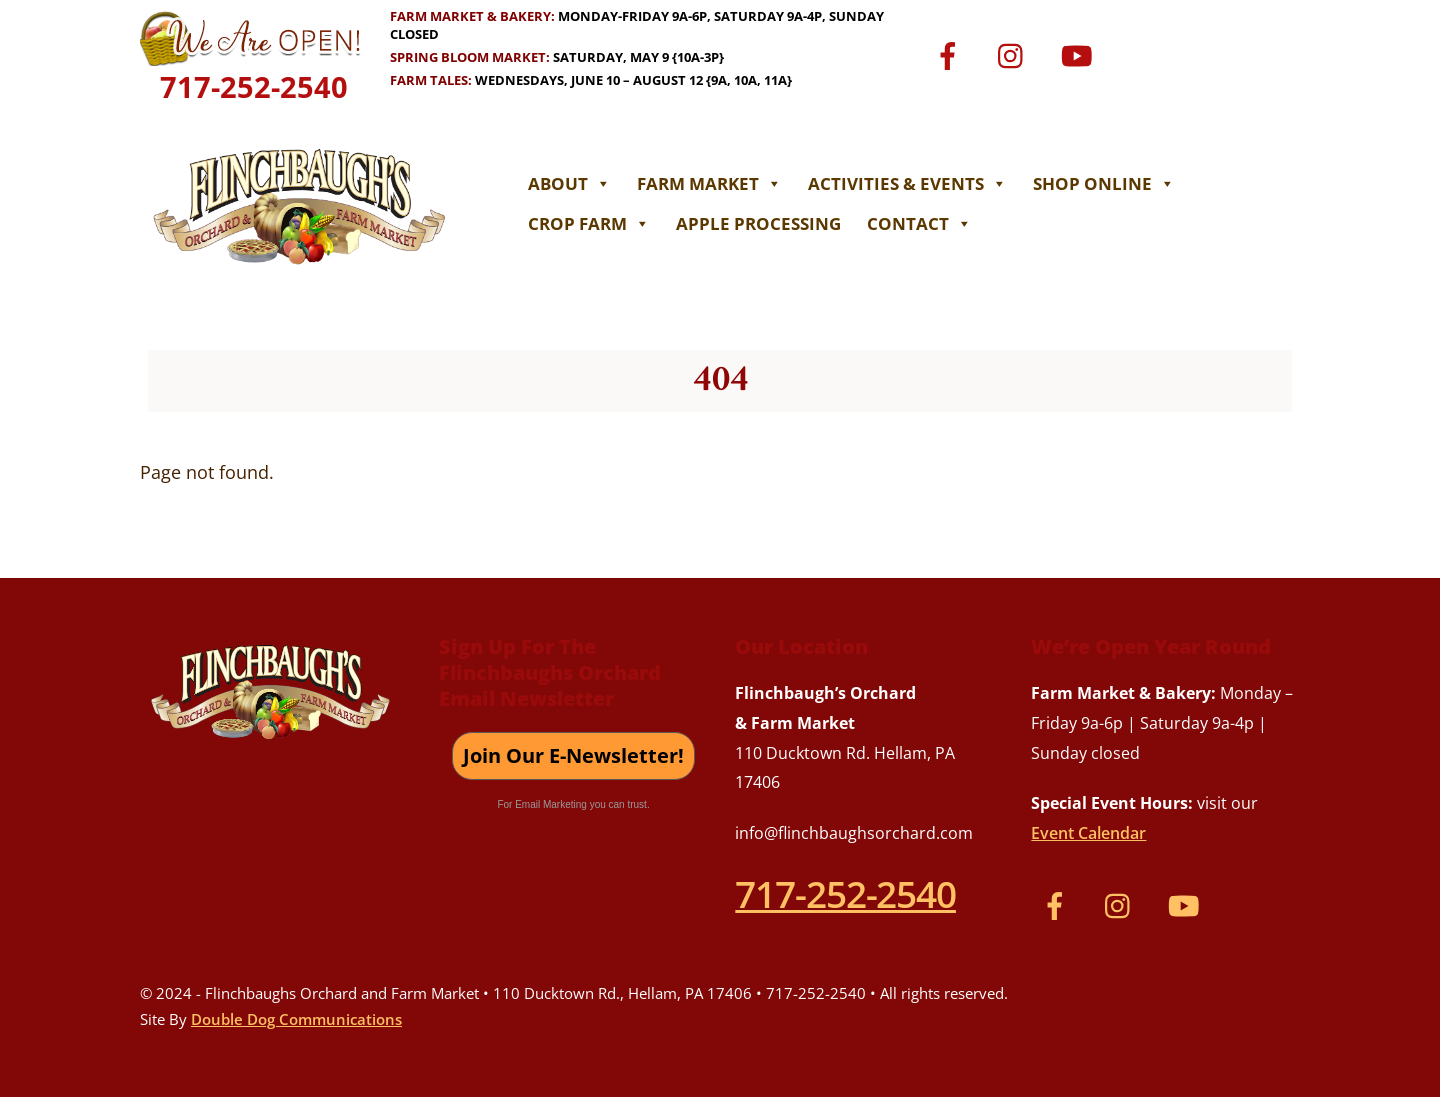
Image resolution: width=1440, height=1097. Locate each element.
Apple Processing (758, 223)
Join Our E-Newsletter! (573, 755)
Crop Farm (589, 223)
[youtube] (1079, 54)
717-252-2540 (254, 86)
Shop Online (1104, 183)
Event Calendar (1088, 833)
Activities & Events (907, 183)
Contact (919, 223)
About (569, 183)
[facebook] (951, 54)
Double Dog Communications (296, 1019)
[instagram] (1015, 54)
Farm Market (709, 183)
